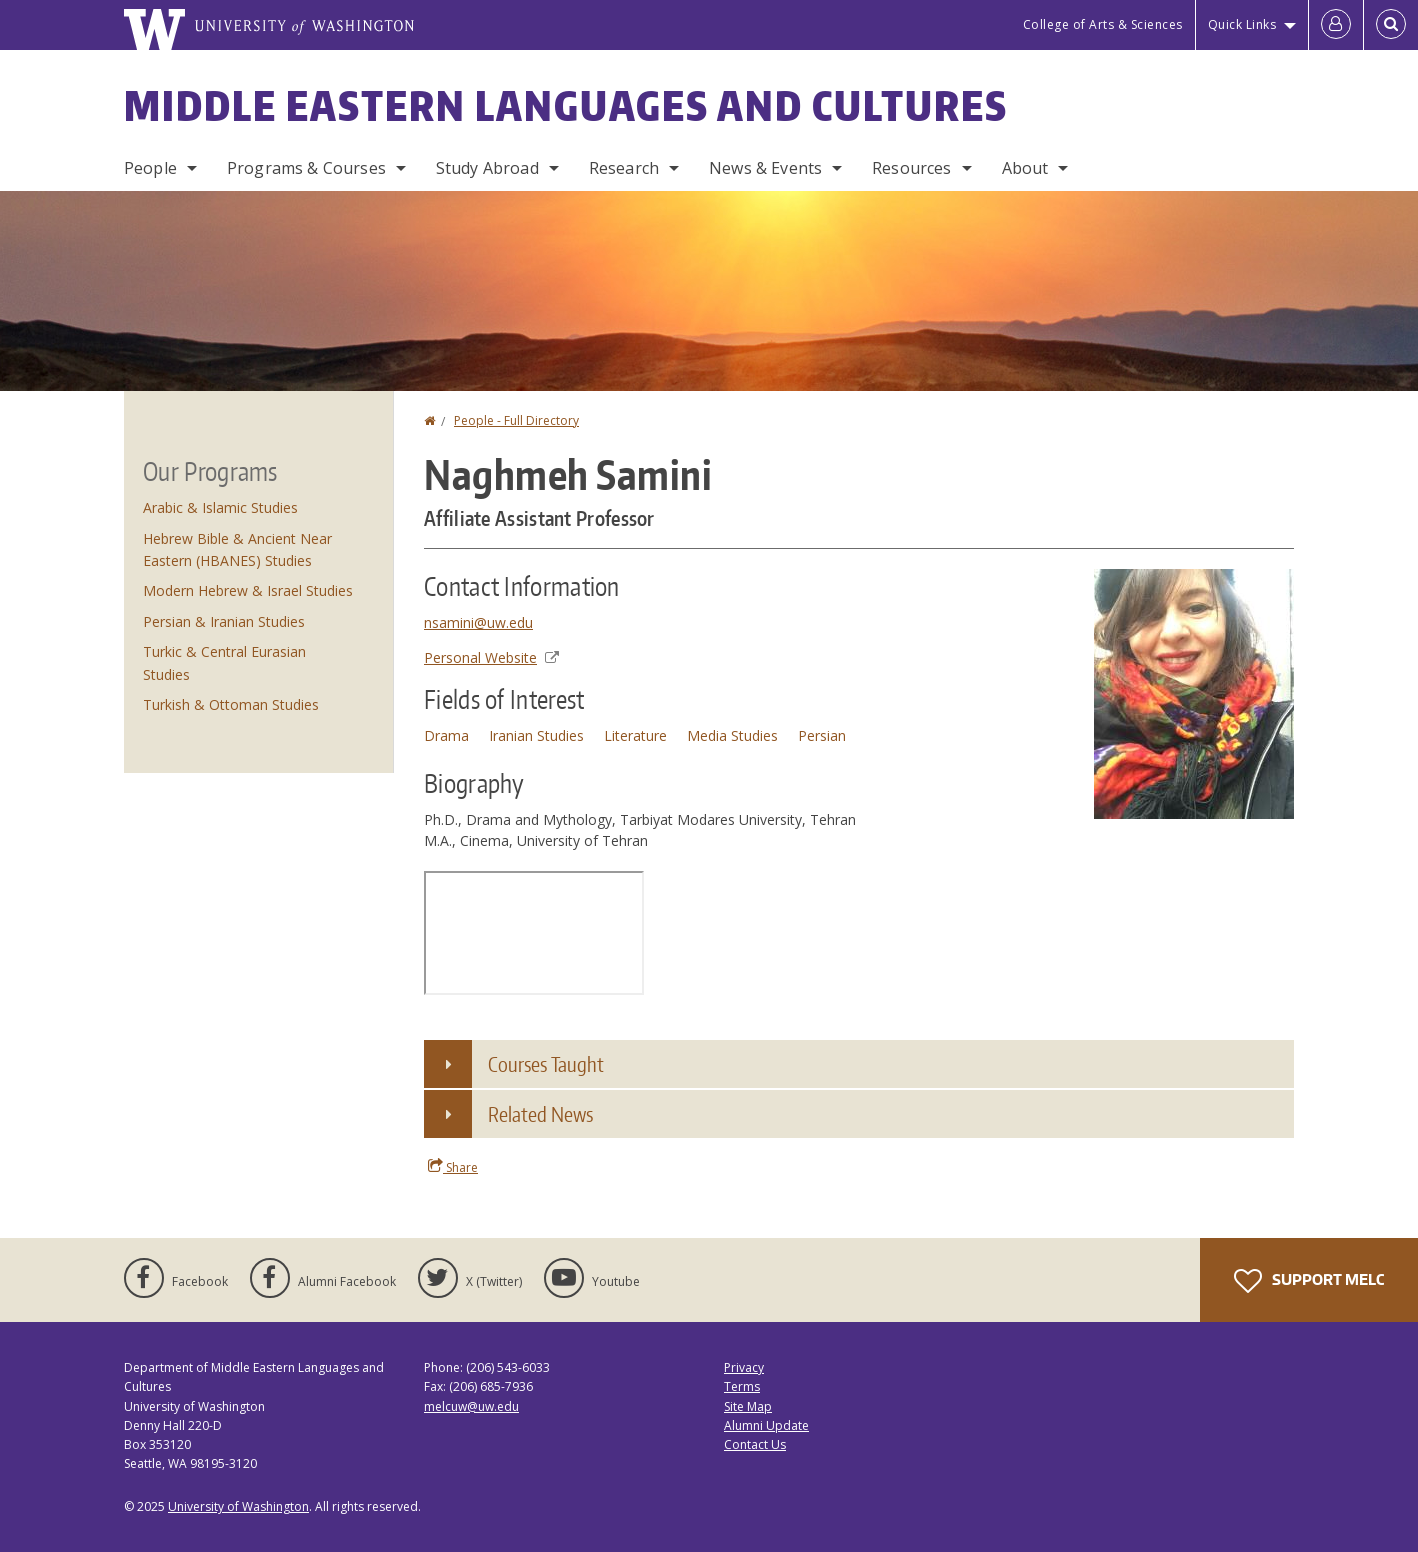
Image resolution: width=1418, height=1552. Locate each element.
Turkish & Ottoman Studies (231, 704)
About (1025, 168)
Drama (446, 735)
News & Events (765, 168)
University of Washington (238, 1506)
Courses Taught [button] (546, 1064)
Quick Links (1242, 24)
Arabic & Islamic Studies (220, 507)
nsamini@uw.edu (478, 622)
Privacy (744, 1367)
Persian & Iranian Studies (224, 621)
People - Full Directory (516, 420)
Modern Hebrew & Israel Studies (248, 590)
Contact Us (755, 1444)
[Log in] (1336, 25)
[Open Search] (1391, 25)
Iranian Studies (536, 735)
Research (624, 168)
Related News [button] (540, 1114)
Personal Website (491, 657)
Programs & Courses (306, 168)
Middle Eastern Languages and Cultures (566, 106)
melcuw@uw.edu (471, 1406)
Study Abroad (487, 168)
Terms (742, 1386)
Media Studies (732, 735)
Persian (822, 735)
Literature (635, 735)
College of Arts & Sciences (1103, 24)
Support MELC (1309, 1281)
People (150, 168)
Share (453, 1167)
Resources (911, 168)
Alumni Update (766, 1425)
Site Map (748, 1406)
